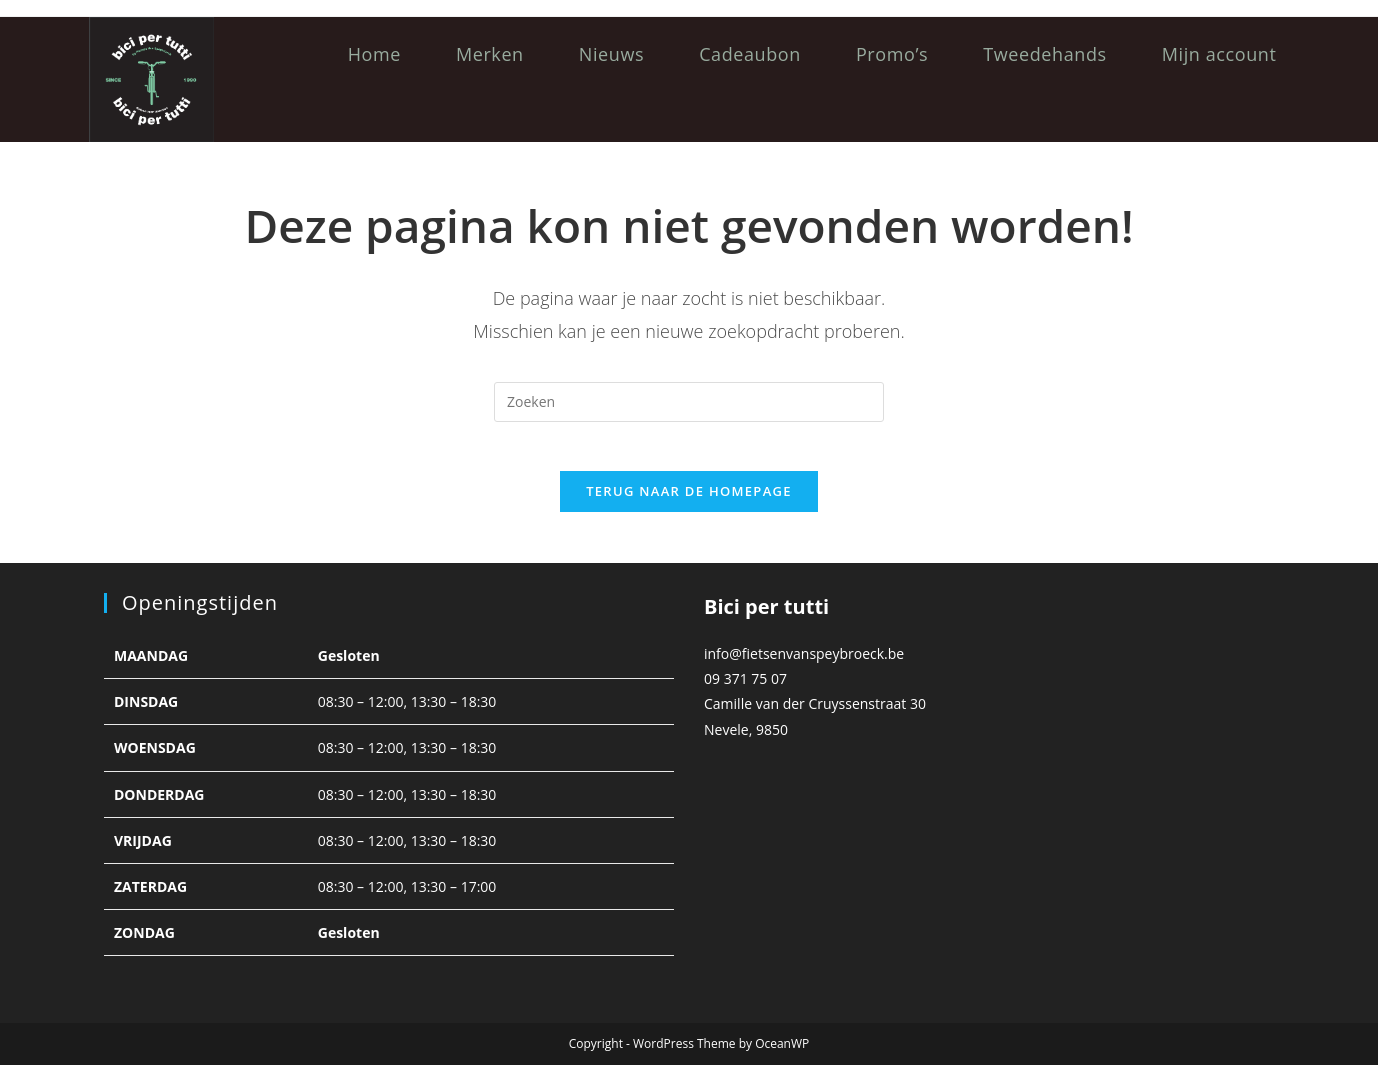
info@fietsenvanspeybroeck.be (804, 665)
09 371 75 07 (745, 690)
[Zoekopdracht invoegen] (689, 402)
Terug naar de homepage (689, 503)
